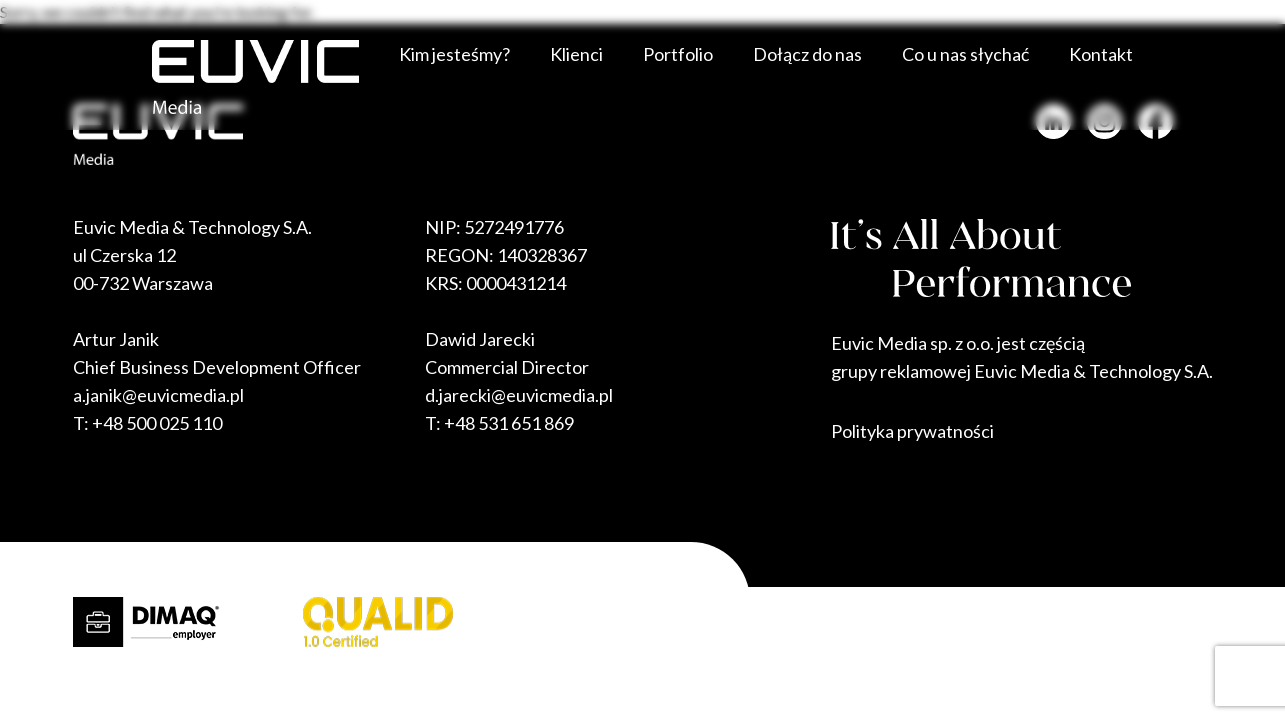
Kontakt (1101, 54)
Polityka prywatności (912, 431)
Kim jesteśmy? (454, 54)
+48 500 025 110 (157, 423)
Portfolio (678, 54)
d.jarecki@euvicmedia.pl (519, 395)
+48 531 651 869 (509, 423)
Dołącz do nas (807, 54)
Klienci (576, 54)
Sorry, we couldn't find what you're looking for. (642, 320)
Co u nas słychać (965, 54)
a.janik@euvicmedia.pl (158, 395)
